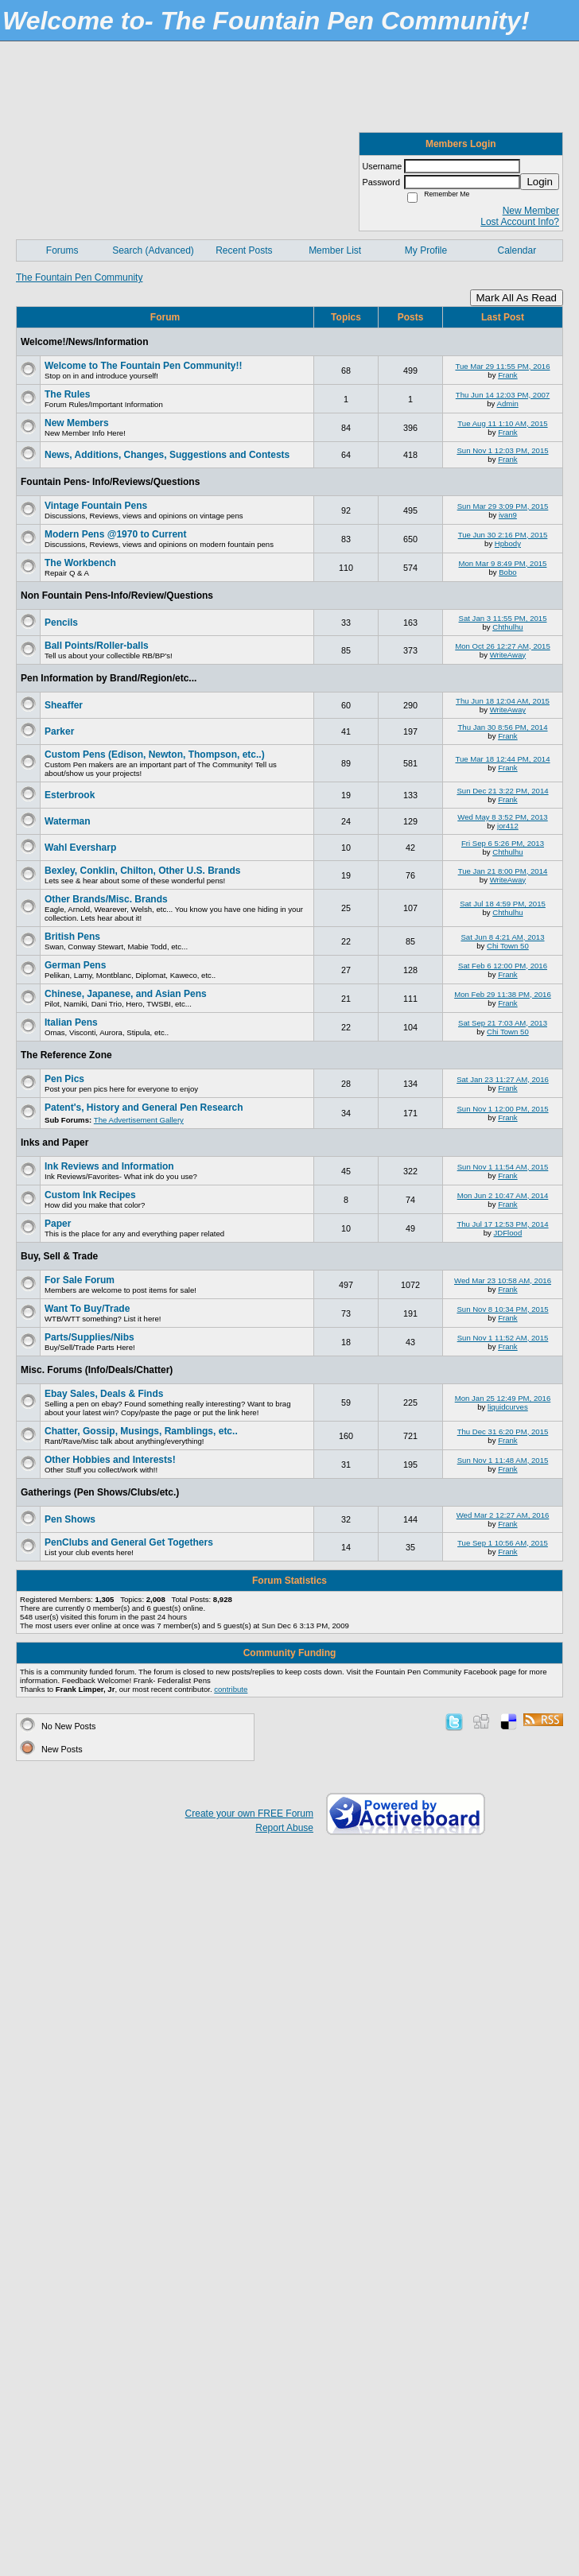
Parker (59, 731)
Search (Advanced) (153, 250)
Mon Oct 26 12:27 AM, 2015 (502, 646)
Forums (62, 250)
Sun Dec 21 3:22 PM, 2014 (502, 790)
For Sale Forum (80, 1280)
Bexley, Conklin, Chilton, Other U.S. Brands (142, 870)
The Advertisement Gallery (139, 1119)
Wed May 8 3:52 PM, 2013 (502, 817)
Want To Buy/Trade (87, 1308)
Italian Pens (71, 1022)
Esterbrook (70, 795)
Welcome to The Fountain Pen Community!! (143, 365)
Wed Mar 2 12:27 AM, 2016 (503, 1515)
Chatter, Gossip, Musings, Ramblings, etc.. (141, 1431)
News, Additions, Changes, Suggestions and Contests (167, 454)
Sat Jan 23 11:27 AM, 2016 (503, 1079)
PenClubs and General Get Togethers (129, 1542)
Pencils (61, 622)
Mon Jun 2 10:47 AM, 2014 (503, 1195)
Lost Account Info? (519, 221)
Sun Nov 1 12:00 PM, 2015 (502, 1108)
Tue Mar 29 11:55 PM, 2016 (502, 366)
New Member (531, 210)
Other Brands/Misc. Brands (106, 899)
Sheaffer (64, 705)
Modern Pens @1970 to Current (115, 534)
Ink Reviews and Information (109, 1166)
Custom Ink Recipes (90, 1195)
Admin (508, 403)
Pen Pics (64, 1078)
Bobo (507, 572)
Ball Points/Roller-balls (97, 645)
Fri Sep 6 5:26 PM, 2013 (502, 843)
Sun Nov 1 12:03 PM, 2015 (502, 450)
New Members (77, 423)
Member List (335, 250)
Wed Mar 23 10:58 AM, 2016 (502, 1280)
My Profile (426, 250)
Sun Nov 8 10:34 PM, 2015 (502, 1309)
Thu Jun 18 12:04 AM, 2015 (503, 700)
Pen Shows (70, 1519)
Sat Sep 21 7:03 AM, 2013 (502, 1022)
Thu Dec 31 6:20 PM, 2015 (503, 1431)
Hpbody (508, 543)
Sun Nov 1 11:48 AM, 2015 (503, 1460)
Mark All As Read (516, 298)
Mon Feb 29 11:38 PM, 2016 (502, 994)
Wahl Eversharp (80, 847)
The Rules (67, 394)
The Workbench (80, 562)
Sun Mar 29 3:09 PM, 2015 (503, 506)
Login (540, 182)
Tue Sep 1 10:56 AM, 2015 (502, 1542)
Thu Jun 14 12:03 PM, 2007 (503, 394)
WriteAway (508, 654)
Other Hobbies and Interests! (110, 1459)
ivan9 (508, 514)
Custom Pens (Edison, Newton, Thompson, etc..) (155, 754)
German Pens (75, 965)
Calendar (516, 250)
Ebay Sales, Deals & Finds (104, 1393)
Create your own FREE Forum (249, 1813)
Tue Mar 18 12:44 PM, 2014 (502, 759)
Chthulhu (507, 627)
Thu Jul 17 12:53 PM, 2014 (502, 1224)
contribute (230, 1689)
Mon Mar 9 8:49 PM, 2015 (503, 563)
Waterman (68, 821)
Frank (508, 374)
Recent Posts (244, 250)
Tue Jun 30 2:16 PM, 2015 (503, 534)
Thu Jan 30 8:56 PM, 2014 (502, 727)
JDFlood (508, 1232)
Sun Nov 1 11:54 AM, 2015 (503, 1166)
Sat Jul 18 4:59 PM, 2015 (503, 903)
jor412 (508, 825)
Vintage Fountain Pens (96, 505)
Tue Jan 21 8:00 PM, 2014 (503, 871)
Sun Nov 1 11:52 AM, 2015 (503, 1337)
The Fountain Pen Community (79, 277)
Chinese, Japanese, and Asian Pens (126, 993)
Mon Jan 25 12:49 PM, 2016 (503, 1398)
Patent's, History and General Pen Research (144, 1107)
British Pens (72, 936)
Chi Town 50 (508, 945)
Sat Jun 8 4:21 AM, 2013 (502, 937)
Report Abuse (284, 1827)
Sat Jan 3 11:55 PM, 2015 (503, 618)
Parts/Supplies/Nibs (89, 1337)
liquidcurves (508, 1406)
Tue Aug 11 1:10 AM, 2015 (502, 423)
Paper (58, 1223)
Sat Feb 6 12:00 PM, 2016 (502, 965)
